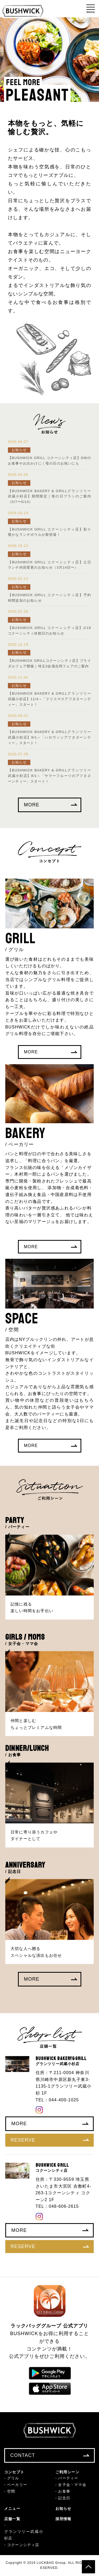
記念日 (64, 2498)
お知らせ (63, 2508)
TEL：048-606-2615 (57, 2206)
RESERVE (50, 2140)
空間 (11, 2491)
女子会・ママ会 (72, 2485)
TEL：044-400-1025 (57, 2100)
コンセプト (14, 2472)
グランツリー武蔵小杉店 (23, 2534)
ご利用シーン (67, 2472)
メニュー (12, 2508)
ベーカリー (17, 2485)
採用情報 (63, 2519)
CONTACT (49, 2455)
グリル (13, 2478)
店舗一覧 (12, 2519)
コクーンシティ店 (23, 2545)
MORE (50, 804)
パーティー (68, 2478)
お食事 (64, 2491)
